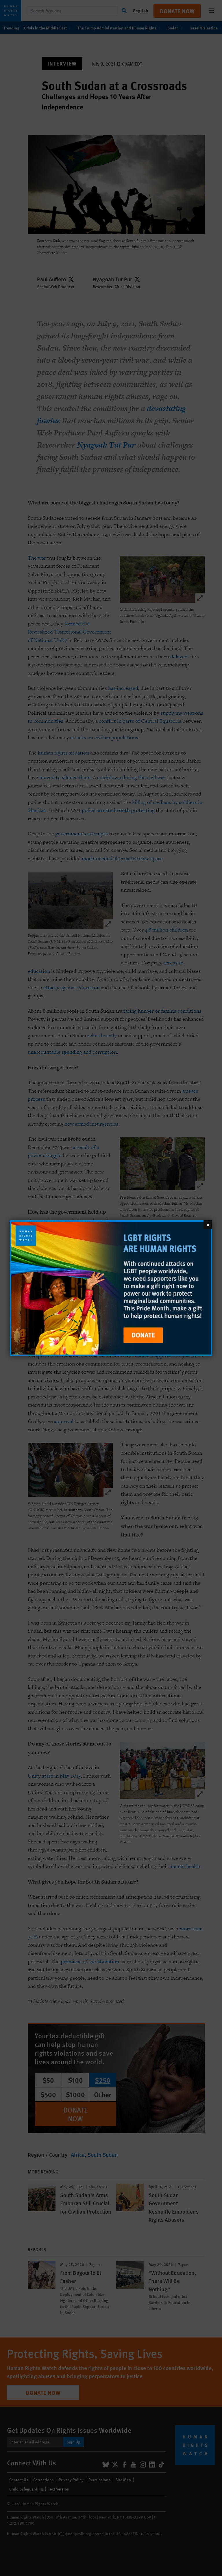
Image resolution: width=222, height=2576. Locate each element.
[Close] (208, 1224)
